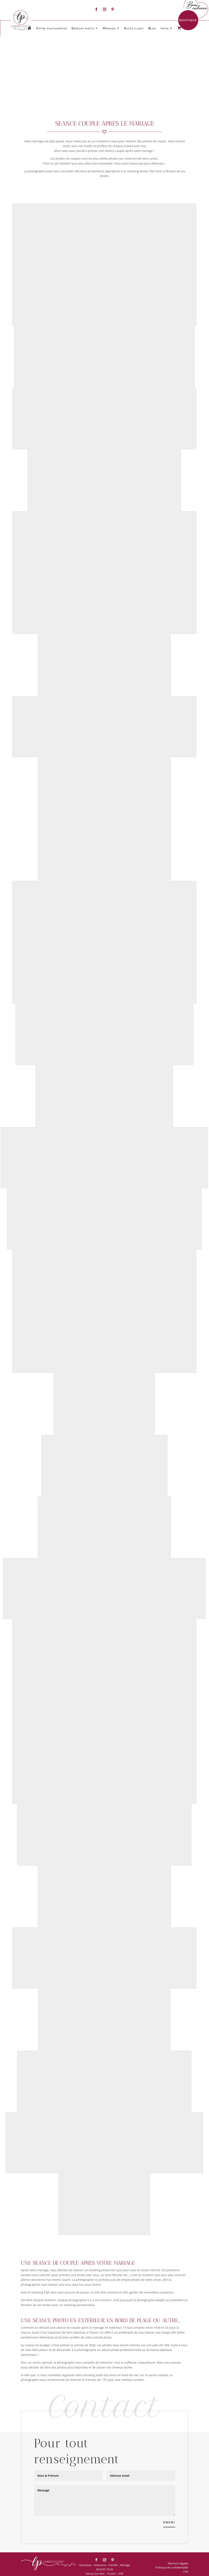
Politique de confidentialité (172, 2567)
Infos (165, 28)
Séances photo (82, 28)
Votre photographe (51, 28)
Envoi (169, 2522)
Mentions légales (178, 2563)
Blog (152, 28)
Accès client (134, 28)
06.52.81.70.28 (104, 2569)
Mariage (109, 28)
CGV (185, 2571)
